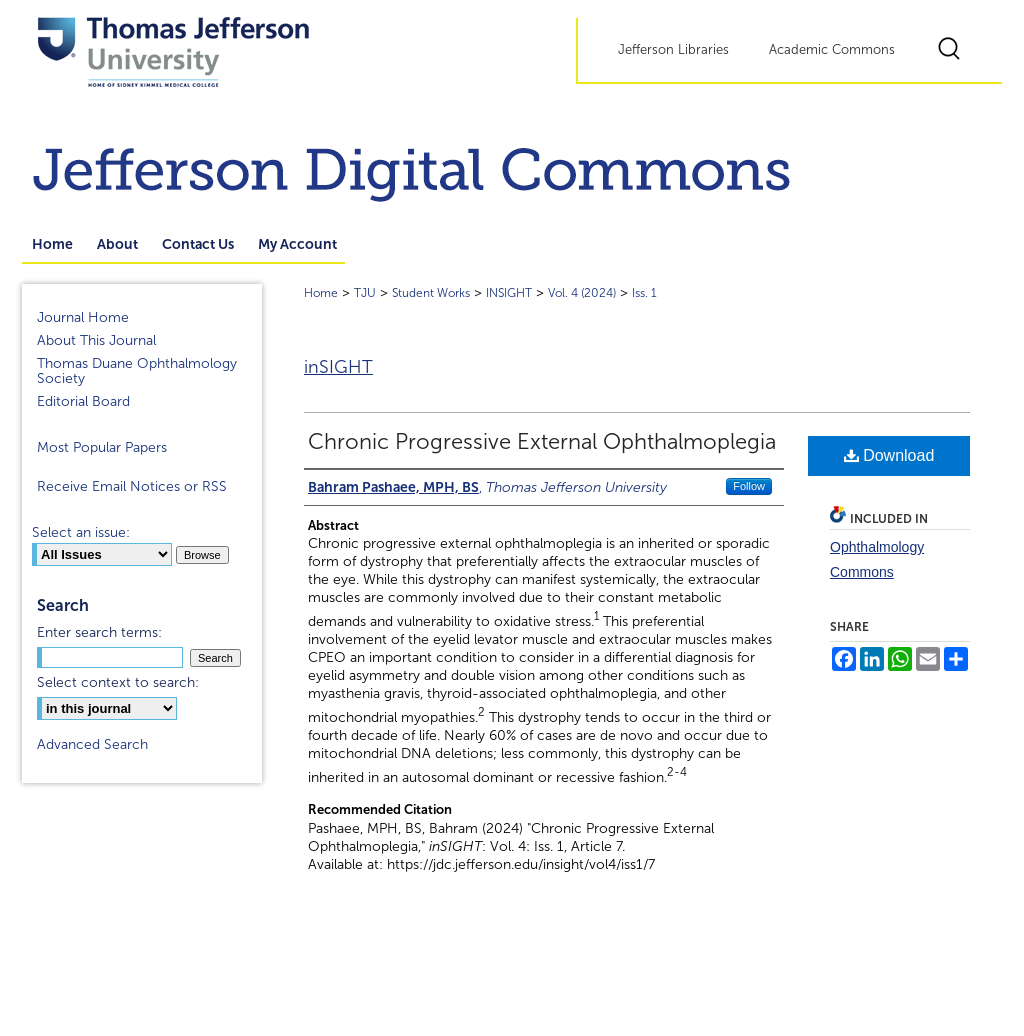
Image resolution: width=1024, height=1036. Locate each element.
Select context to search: (118, 682)
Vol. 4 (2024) (582, 293)
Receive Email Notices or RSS (132, 486)
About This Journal (96, 340)
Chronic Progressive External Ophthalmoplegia (542, 442)
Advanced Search (92, 744)
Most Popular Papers (102, 447)
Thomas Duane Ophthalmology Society (137, 371)
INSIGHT (509, 293)
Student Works (431, 293)
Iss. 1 (644, 293)
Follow (749, 486)
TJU (365, 293)
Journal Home (83, 317)
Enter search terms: (99, 632)
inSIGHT (338, 367)
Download (889, 455)
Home (321, 293)
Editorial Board (83, 401)
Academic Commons (832, 50)
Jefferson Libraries (673, 50)
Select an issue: (81, 532)
